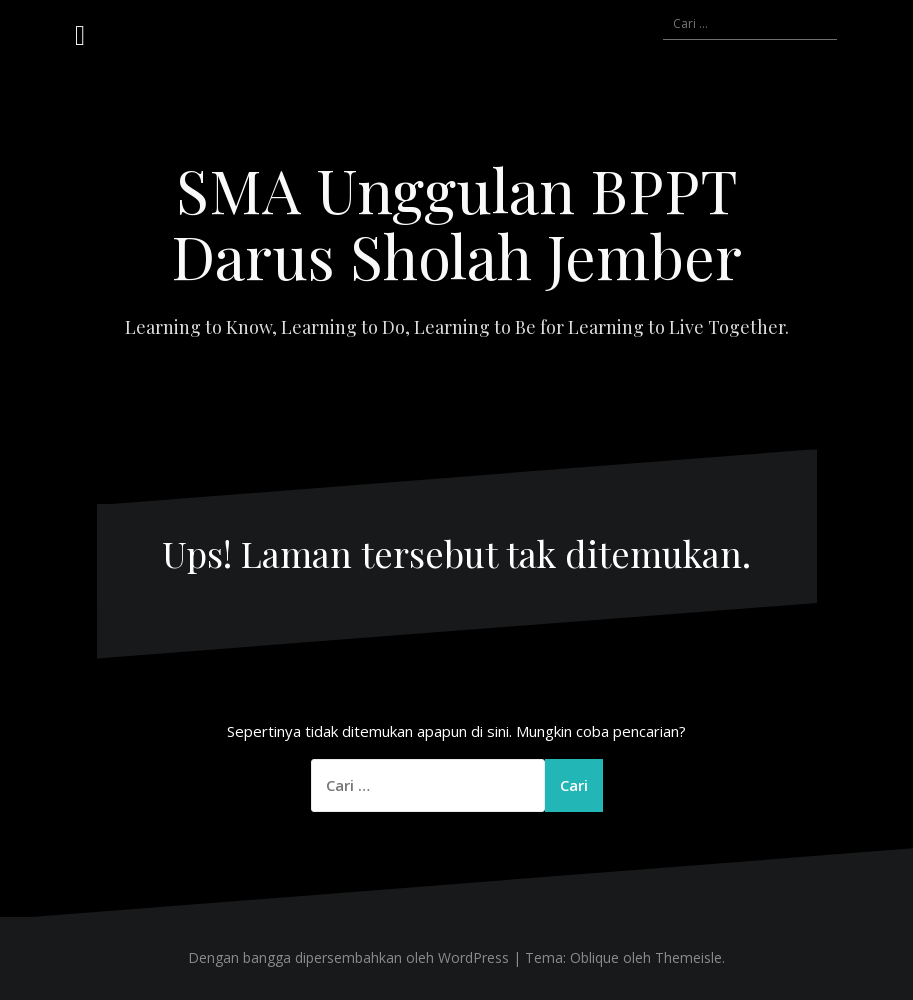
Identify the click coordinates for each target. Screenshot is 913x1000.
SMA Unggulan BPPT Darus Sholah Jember (456, 222)
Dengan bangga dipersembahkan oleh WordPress (348, 957)
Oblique (594, 957)
